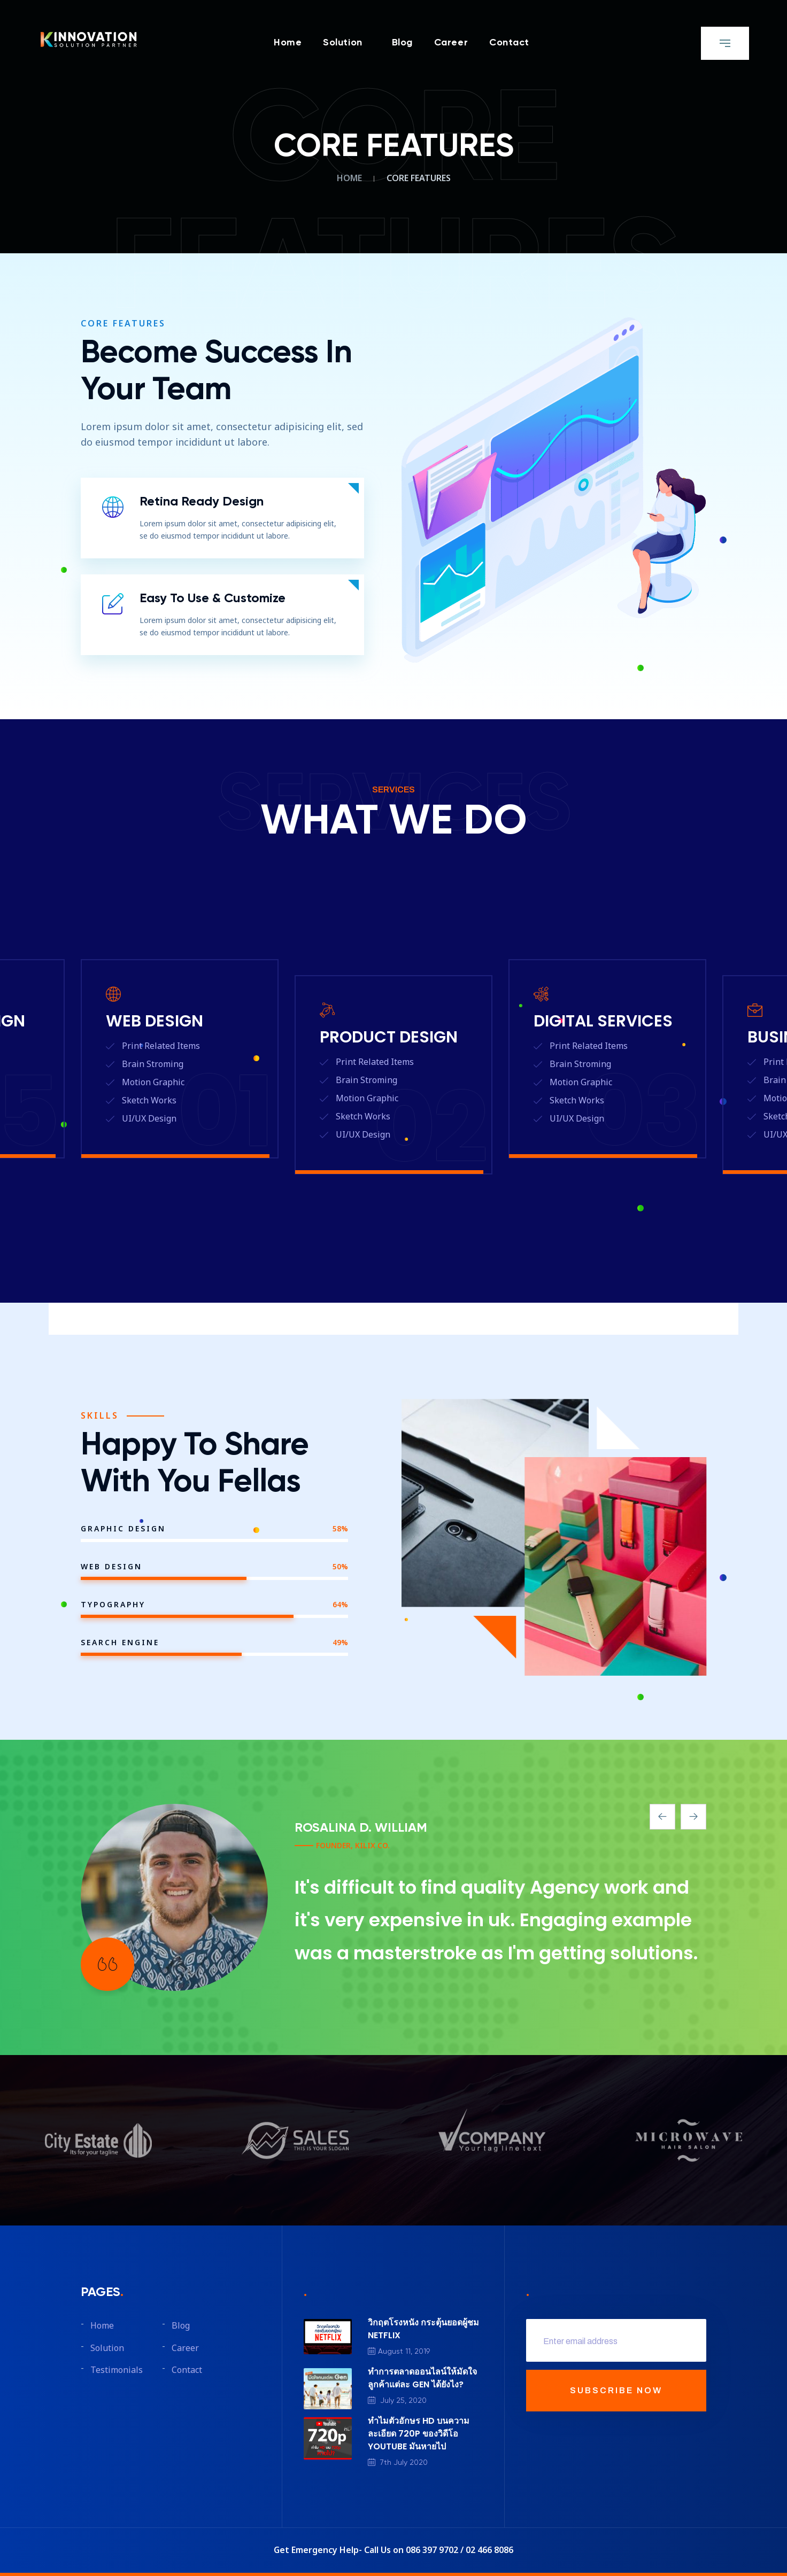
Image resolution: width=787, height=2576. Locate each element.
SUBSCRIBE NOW (616, 2390)
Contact (509, 43)
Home (288, 43)
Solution (342, 43)
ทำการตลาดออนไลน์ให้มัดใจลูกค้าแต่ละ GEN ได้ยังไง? (422, 2378)
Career (451, 43)
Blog (402, 43)
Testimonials (116, 2370)
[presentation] (662, 1817)
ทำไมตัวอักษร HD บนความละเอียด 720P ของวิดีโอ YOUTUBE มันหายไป (418, 2434)
